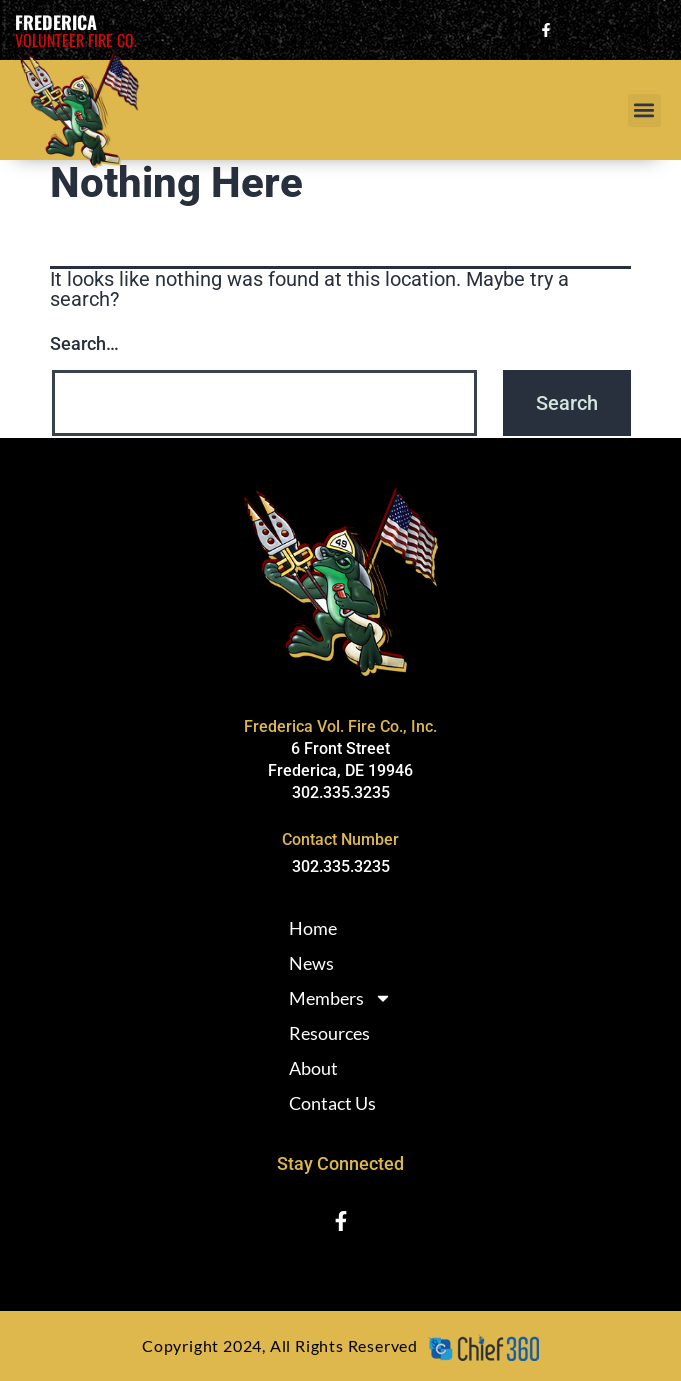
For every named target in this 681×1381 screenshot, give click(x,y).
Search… (84, 343)
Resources (329, 1033)
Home (313, 928)
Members (340, 998)
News (311, 963)
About (313, 1068)
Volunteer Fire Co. (76, 40)
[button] (644, 110)
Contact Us (332, 1103)
